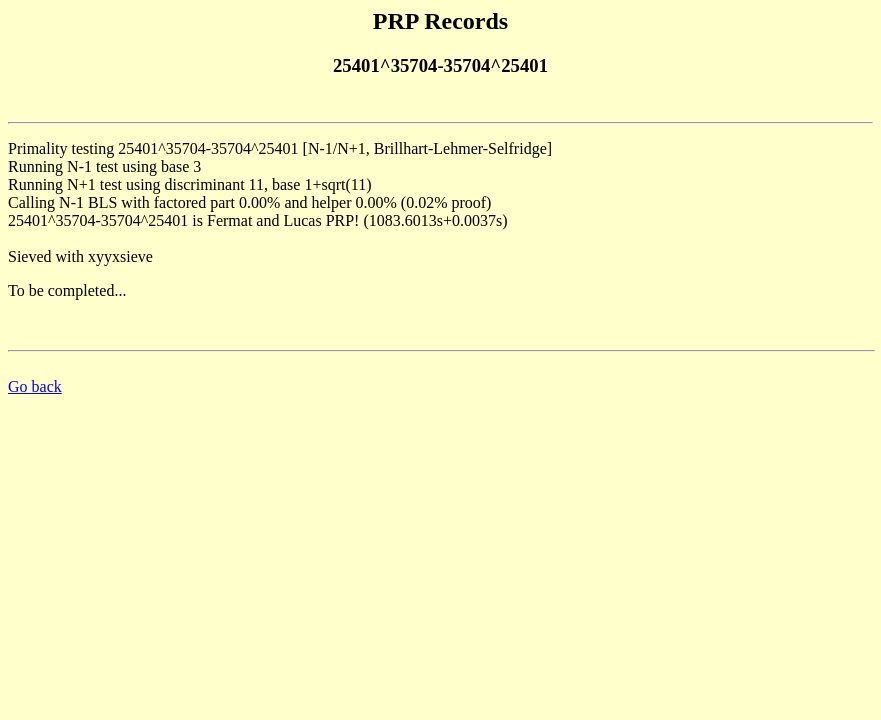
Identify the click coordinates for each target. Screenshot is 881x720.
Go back (35, 386)
